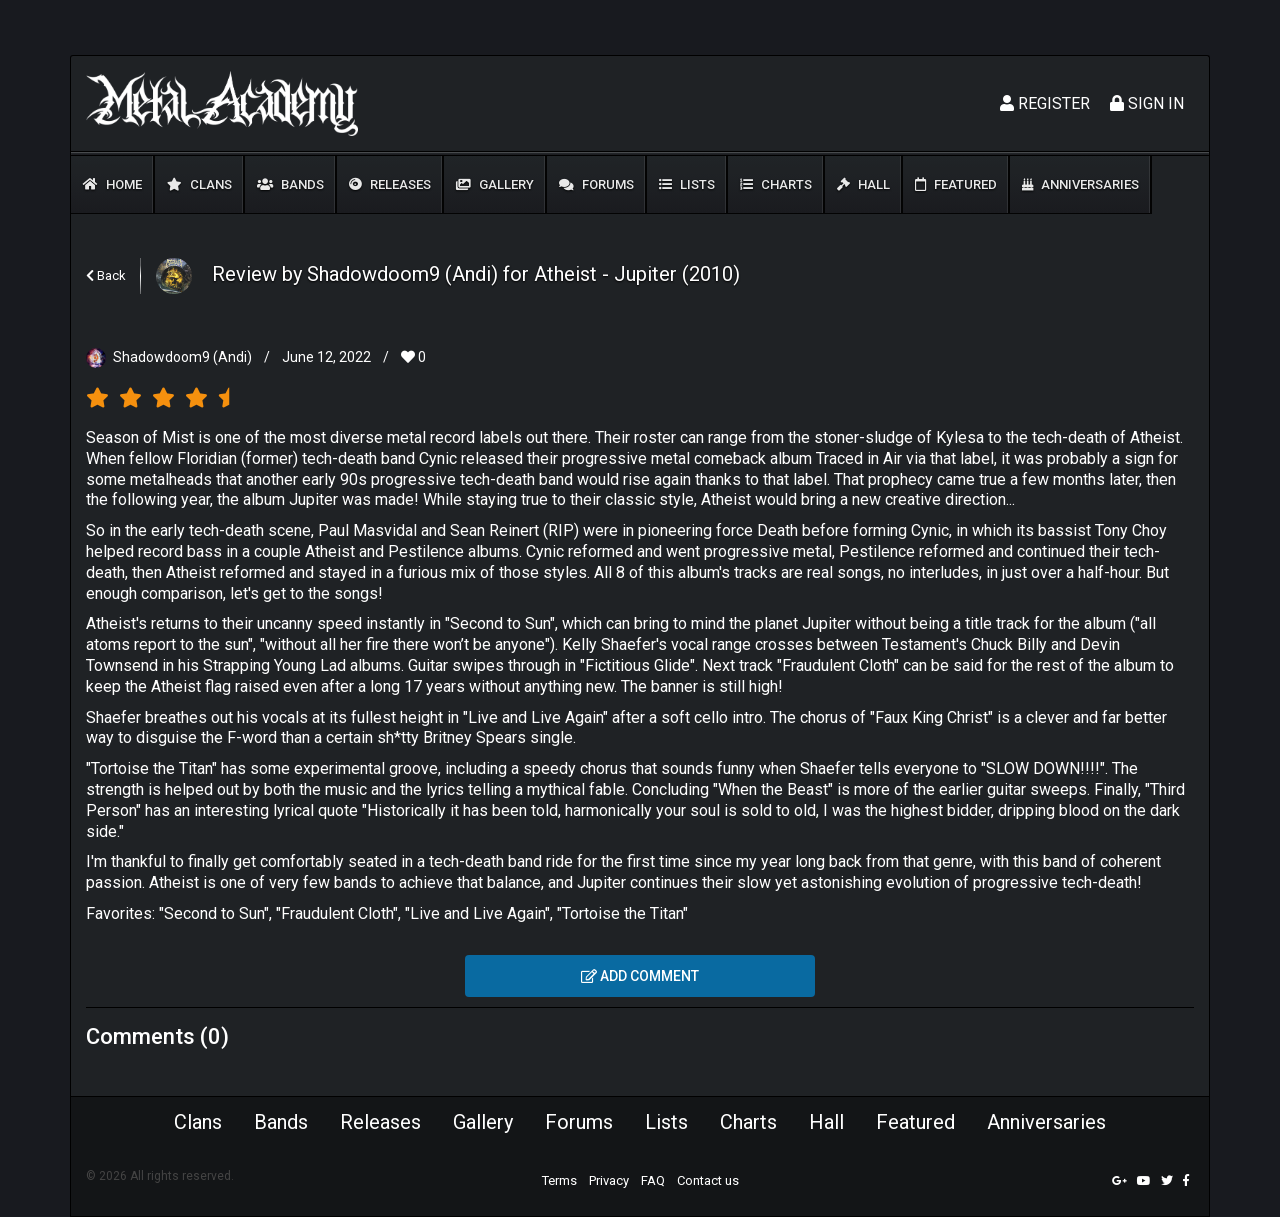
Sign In (1147, 103)
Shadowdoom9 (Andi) (182, 357)
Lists (687, 184)
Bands (290, 184)
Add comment (640, 976)
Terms (559, 1180)
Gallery (495, 184)
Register (1045, 103)
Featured (956, 184)
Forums (596, 184)
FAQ (653, 1180)
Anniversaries (1080, 184)
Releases (390, 184)
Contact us (708, 1180)
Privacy (609, 1180)
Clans (199, 184)
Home (112, 184)
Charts (776, 184)
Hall (863, 184)
